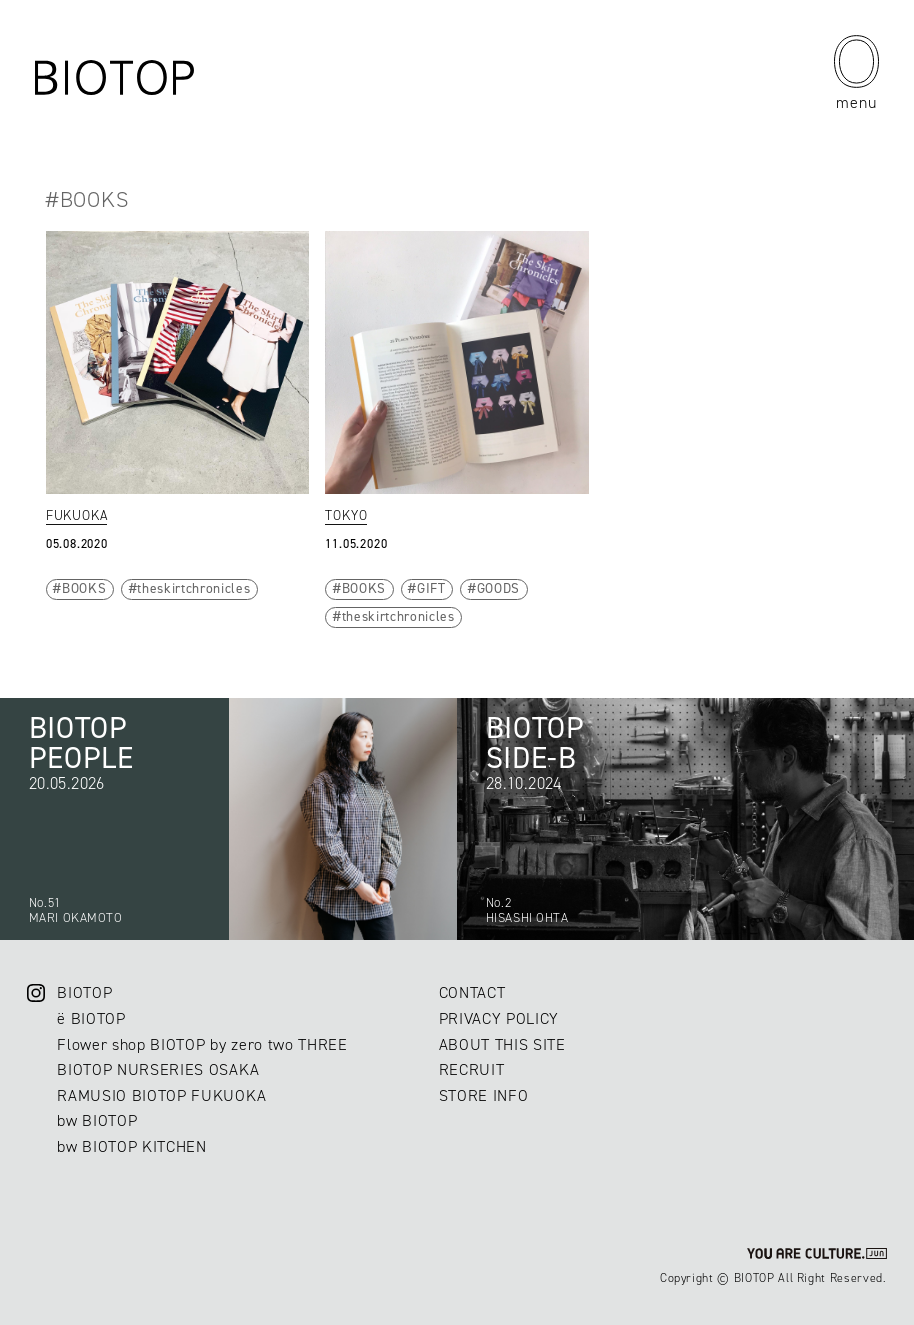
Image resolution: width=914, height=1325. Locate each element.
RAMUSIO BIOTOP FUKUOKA (161, 1095)
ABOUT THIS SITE (502, 1044)
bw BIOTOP (97, 1120)
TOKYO (346, 515)
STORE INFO (484, 1095)
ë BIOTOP (91, 1018)
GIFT (431, 588)
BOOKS (84, 588)
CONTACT (472, 992)
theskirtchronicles (193, 588)
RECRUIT (472, 1069)
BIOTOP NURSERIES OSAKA (158, 1069)
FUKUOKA (77, 515)
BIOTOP (84, 992)
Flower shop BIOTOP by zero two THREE (202, 1044)
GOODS (498, 588)
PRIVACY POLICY (499, 1018)
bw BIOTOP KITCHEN (131, 1146)
